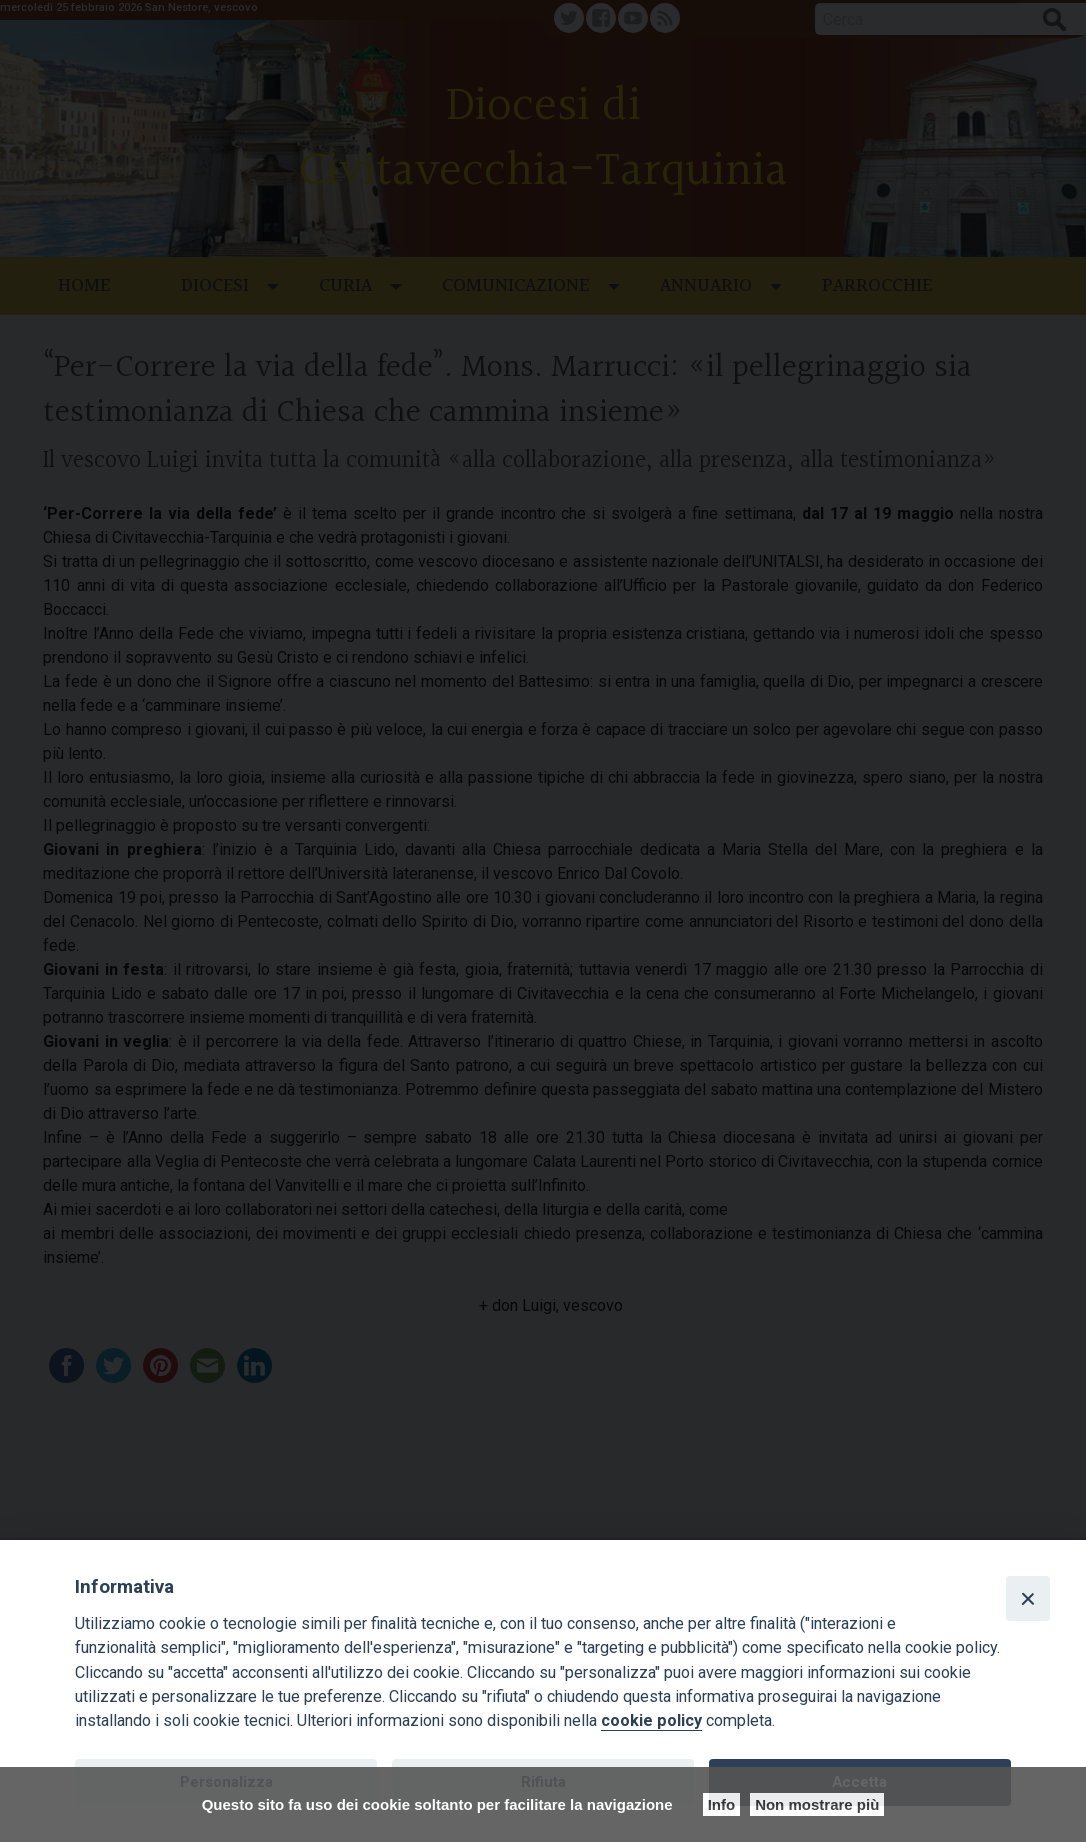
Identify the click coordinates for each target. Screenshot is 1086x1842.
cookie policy (651, 1720)
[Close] (1028, 1598)
